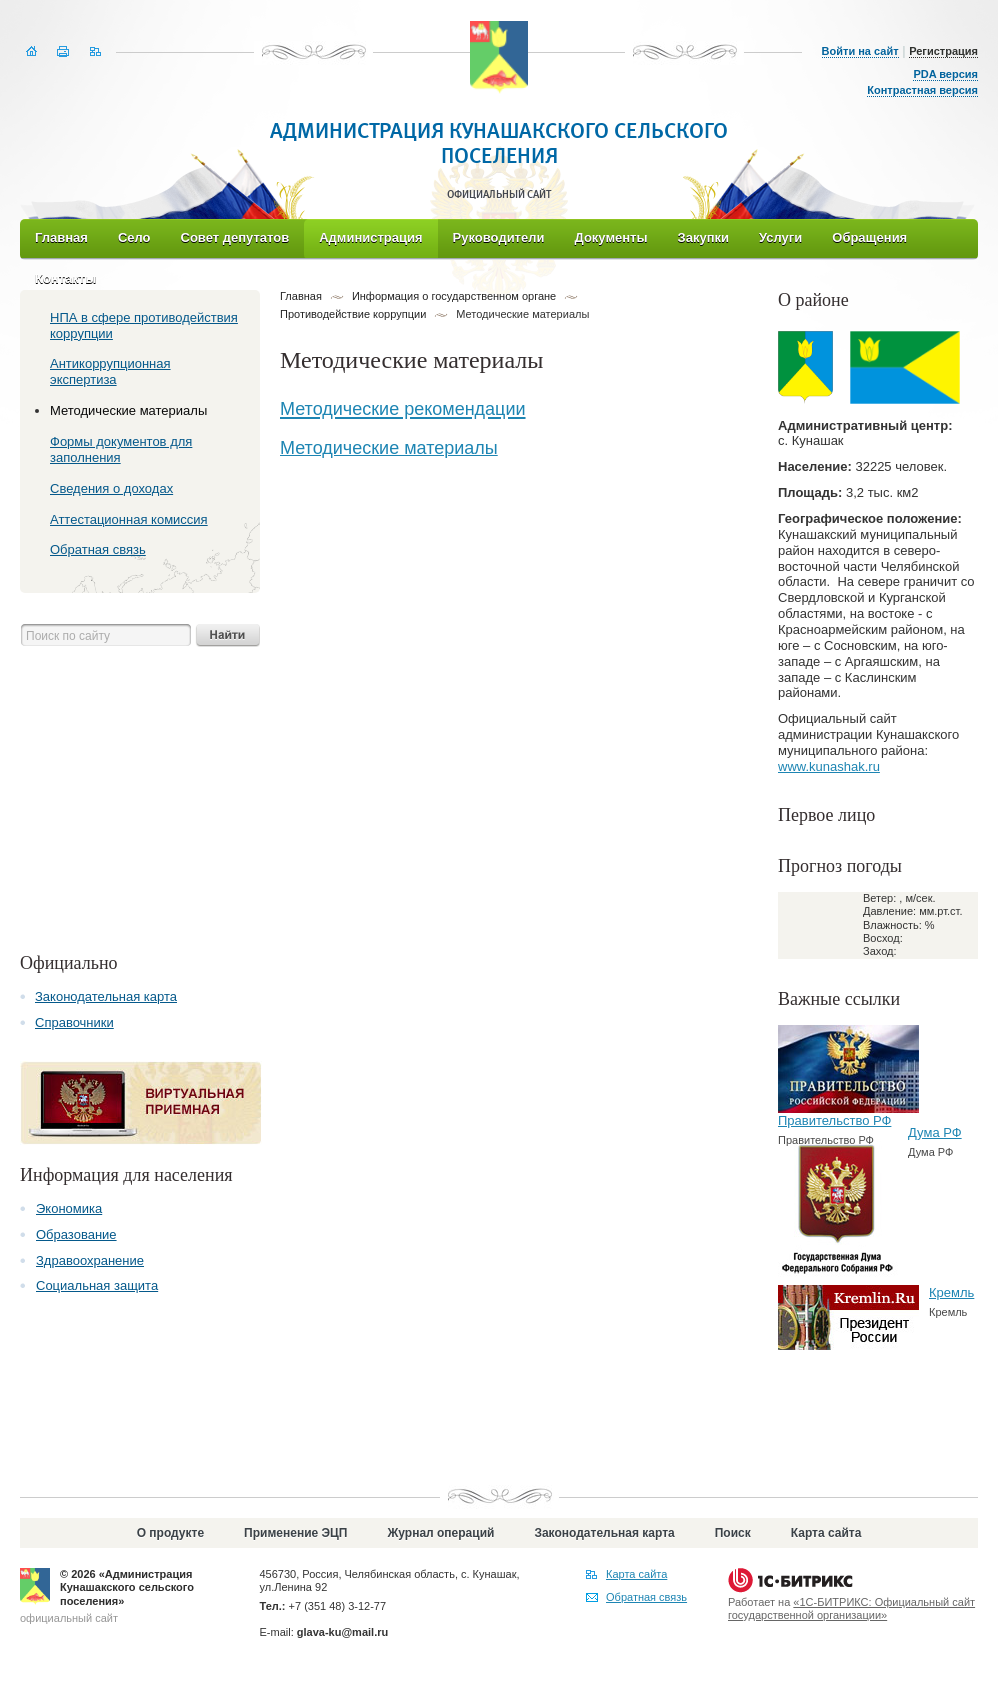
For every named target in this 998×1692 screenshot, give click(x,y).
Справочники (74, 1022)
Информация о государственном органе (454, 296)
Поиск (733, 1533)
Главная (61, 237)
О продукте (170, 1533)
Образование (76, 1234)
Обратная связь (646, 1597)
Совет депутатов (235, 237)
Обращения (869, 237)
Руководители (499, 237)
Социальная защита (97, 1285)
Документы (610, 237)
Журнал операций (440, 1533)
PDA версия (945, 74)
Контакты (65, 278)
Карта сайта (826, 1533)
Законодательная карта (106, 996)
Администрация (370, 237)
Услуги (780, 237)
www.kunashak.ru (829, 766)
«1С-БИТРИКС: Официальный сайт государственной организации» (851, 1608)
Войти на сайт (860, 51)
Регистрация (943, 51)
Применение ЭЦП (295, 1533)
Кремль (951, 1292)
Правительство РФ (834, 1120)
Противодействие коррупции (353, 314)
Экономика (69, 1208)
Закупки (703, 237)
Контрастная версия (922, 90)
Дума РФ (935, 1132)
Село (134, 237)
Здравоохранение (90, 1260)
